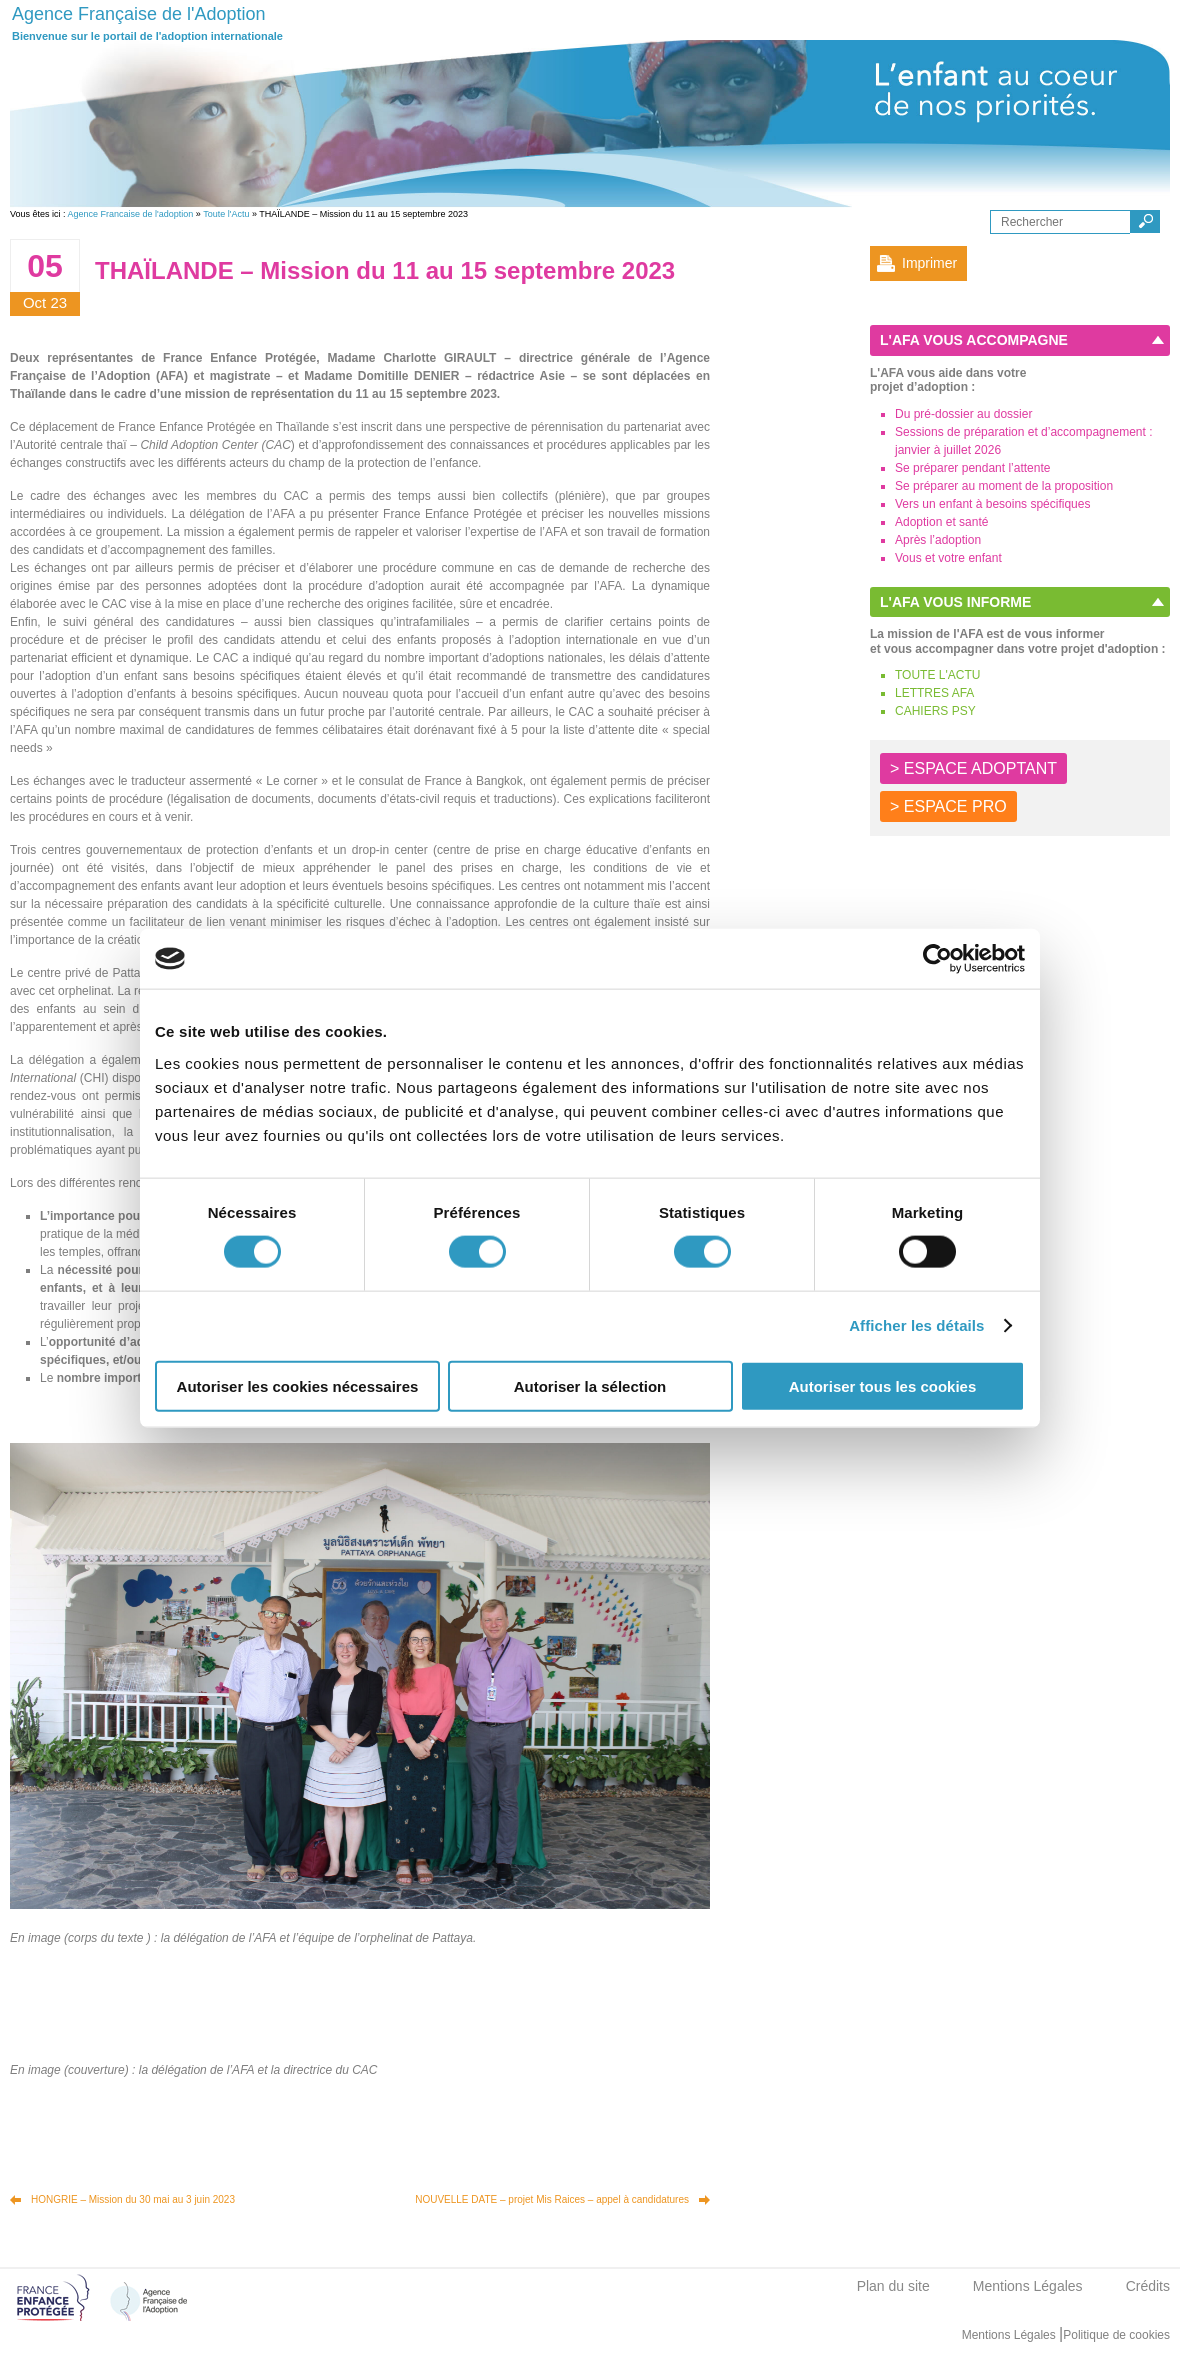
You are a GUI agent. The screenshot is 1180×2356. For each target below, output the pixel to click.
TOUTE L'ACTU (937, 675)
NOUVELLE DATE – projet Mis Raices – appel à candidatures (552, 2199)
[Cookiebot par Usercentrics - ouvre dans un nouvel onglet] (937, 959)
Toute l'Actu (226, 214)
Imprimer (929, 263)
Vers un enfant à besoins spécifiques (992, 504)
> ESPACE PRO (948, 806)
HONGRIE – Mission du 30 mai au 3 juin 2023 (133, 2199)
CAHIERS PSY (935, 711)
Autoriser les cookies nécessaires (298, 1385)
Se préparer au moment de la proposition (1004, 486)
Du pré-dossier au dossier (963, 414)
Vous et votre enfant (948, 558)
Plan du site (893, 2286)
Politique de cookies (1116, 2335)
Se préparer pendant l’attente (972, 468)
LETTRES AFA (934, 693)
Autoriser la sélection (590, 1385)
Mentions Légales (1028, 2286)
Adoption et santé (941, 522)
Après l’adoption (938, 540)
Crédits (1148, 2286)
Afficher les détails (916, 1325)
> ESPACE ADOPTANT (973, 768)
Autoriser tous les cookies (883, 1385)
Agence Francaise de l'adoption (131, 214)
